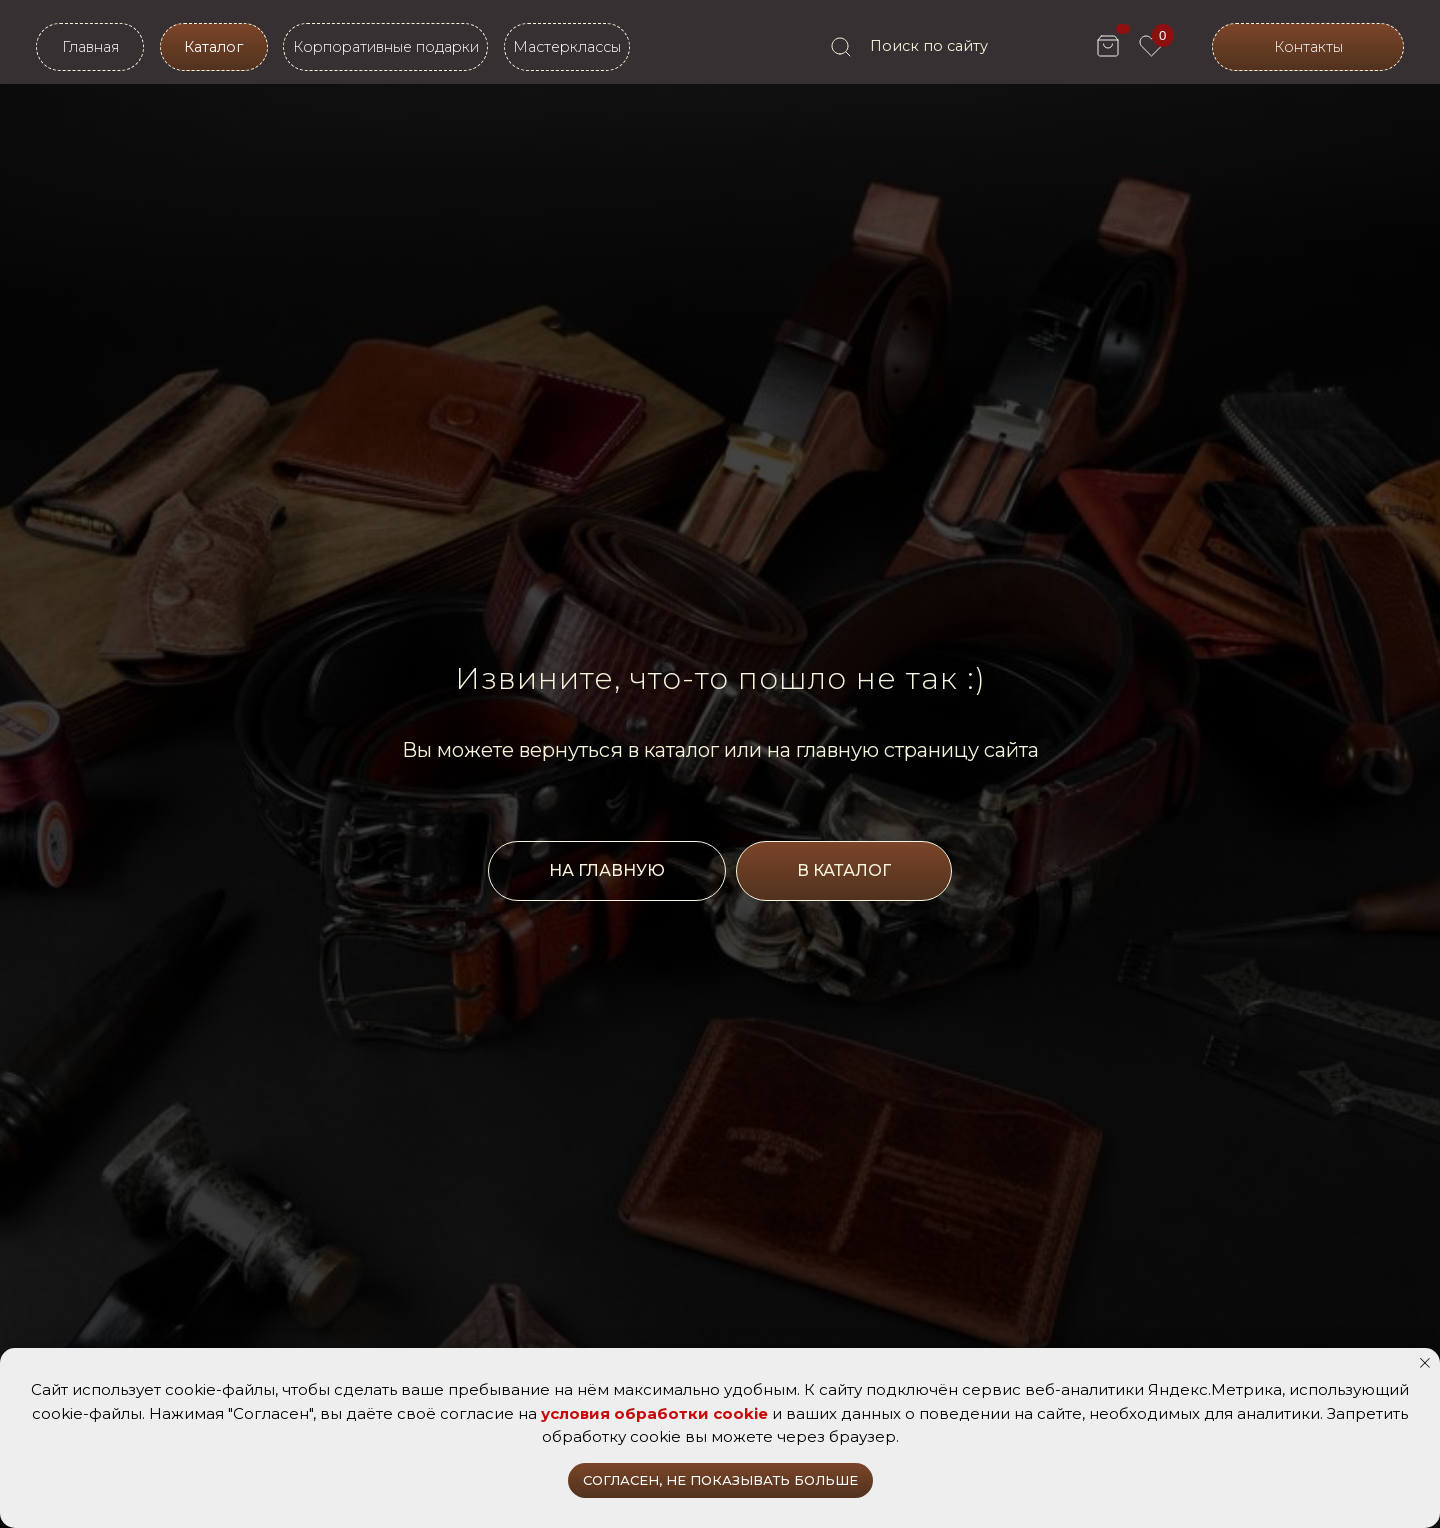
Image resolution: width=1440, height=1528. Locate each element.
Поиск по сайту (929, 46)
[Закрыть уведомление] (1425, 1363)
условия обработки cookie (654, 1413)
